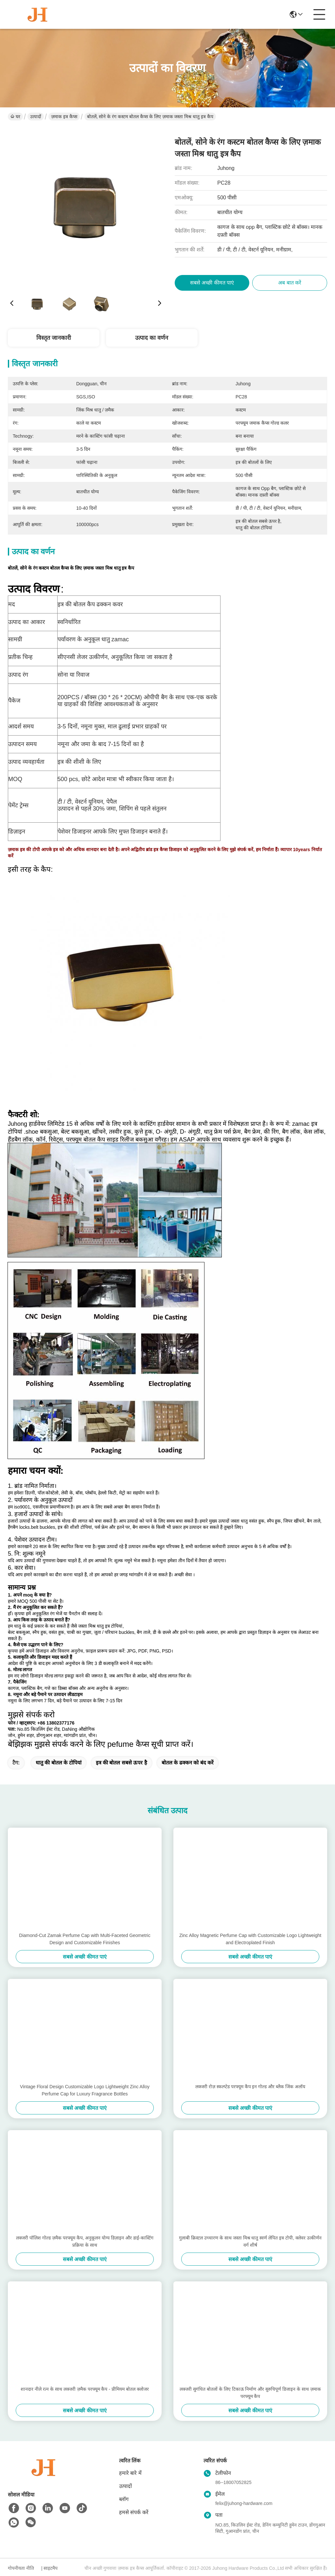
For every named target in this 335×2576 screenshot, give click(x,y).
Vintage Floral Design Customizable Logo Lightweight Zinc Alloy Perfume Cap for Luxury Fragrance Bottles (85, 2090)
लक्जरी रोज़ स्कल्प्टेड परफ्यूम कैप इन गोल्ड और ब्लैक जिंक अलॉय (250, 2086)
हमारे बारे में (130, 2473)
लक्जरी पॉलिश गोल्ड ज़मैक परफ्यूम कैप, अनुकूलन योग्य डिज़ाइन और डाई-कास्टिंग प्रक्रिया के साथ (84, 2241)
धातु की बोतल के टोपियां (58, 1762)
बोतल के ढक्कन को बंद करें (188, 1762)
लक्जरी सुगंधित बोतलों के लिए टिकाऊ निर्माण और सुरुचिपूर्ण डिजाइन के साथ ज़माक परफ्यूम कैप (250, 2392)
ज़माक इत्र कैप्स (64, 116)
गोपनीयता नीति (21, 2568)
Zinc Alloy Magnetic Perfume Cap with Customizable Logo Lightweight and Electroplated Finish (250, 1939)
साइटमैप (51, 2568)
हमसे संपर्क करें (134, 2512)
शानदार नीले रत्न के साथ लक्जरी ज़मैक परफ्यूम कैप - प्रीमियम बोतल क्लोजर (85, 2389)
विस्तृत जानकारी (53, 338)
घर (15, 116)
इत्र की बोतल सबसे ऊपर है (121, 1762)
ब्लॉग (124, 2499)
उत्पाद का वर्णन (151, 338)
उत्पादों (35, 116)
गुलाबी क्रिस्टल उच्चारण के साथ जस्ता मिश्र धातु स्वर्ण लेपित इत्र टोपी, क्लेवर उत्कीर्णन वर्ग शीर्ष (250, 2241)
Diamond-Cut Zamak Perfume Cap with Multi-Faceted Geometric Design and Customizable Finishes (84, 1939)
